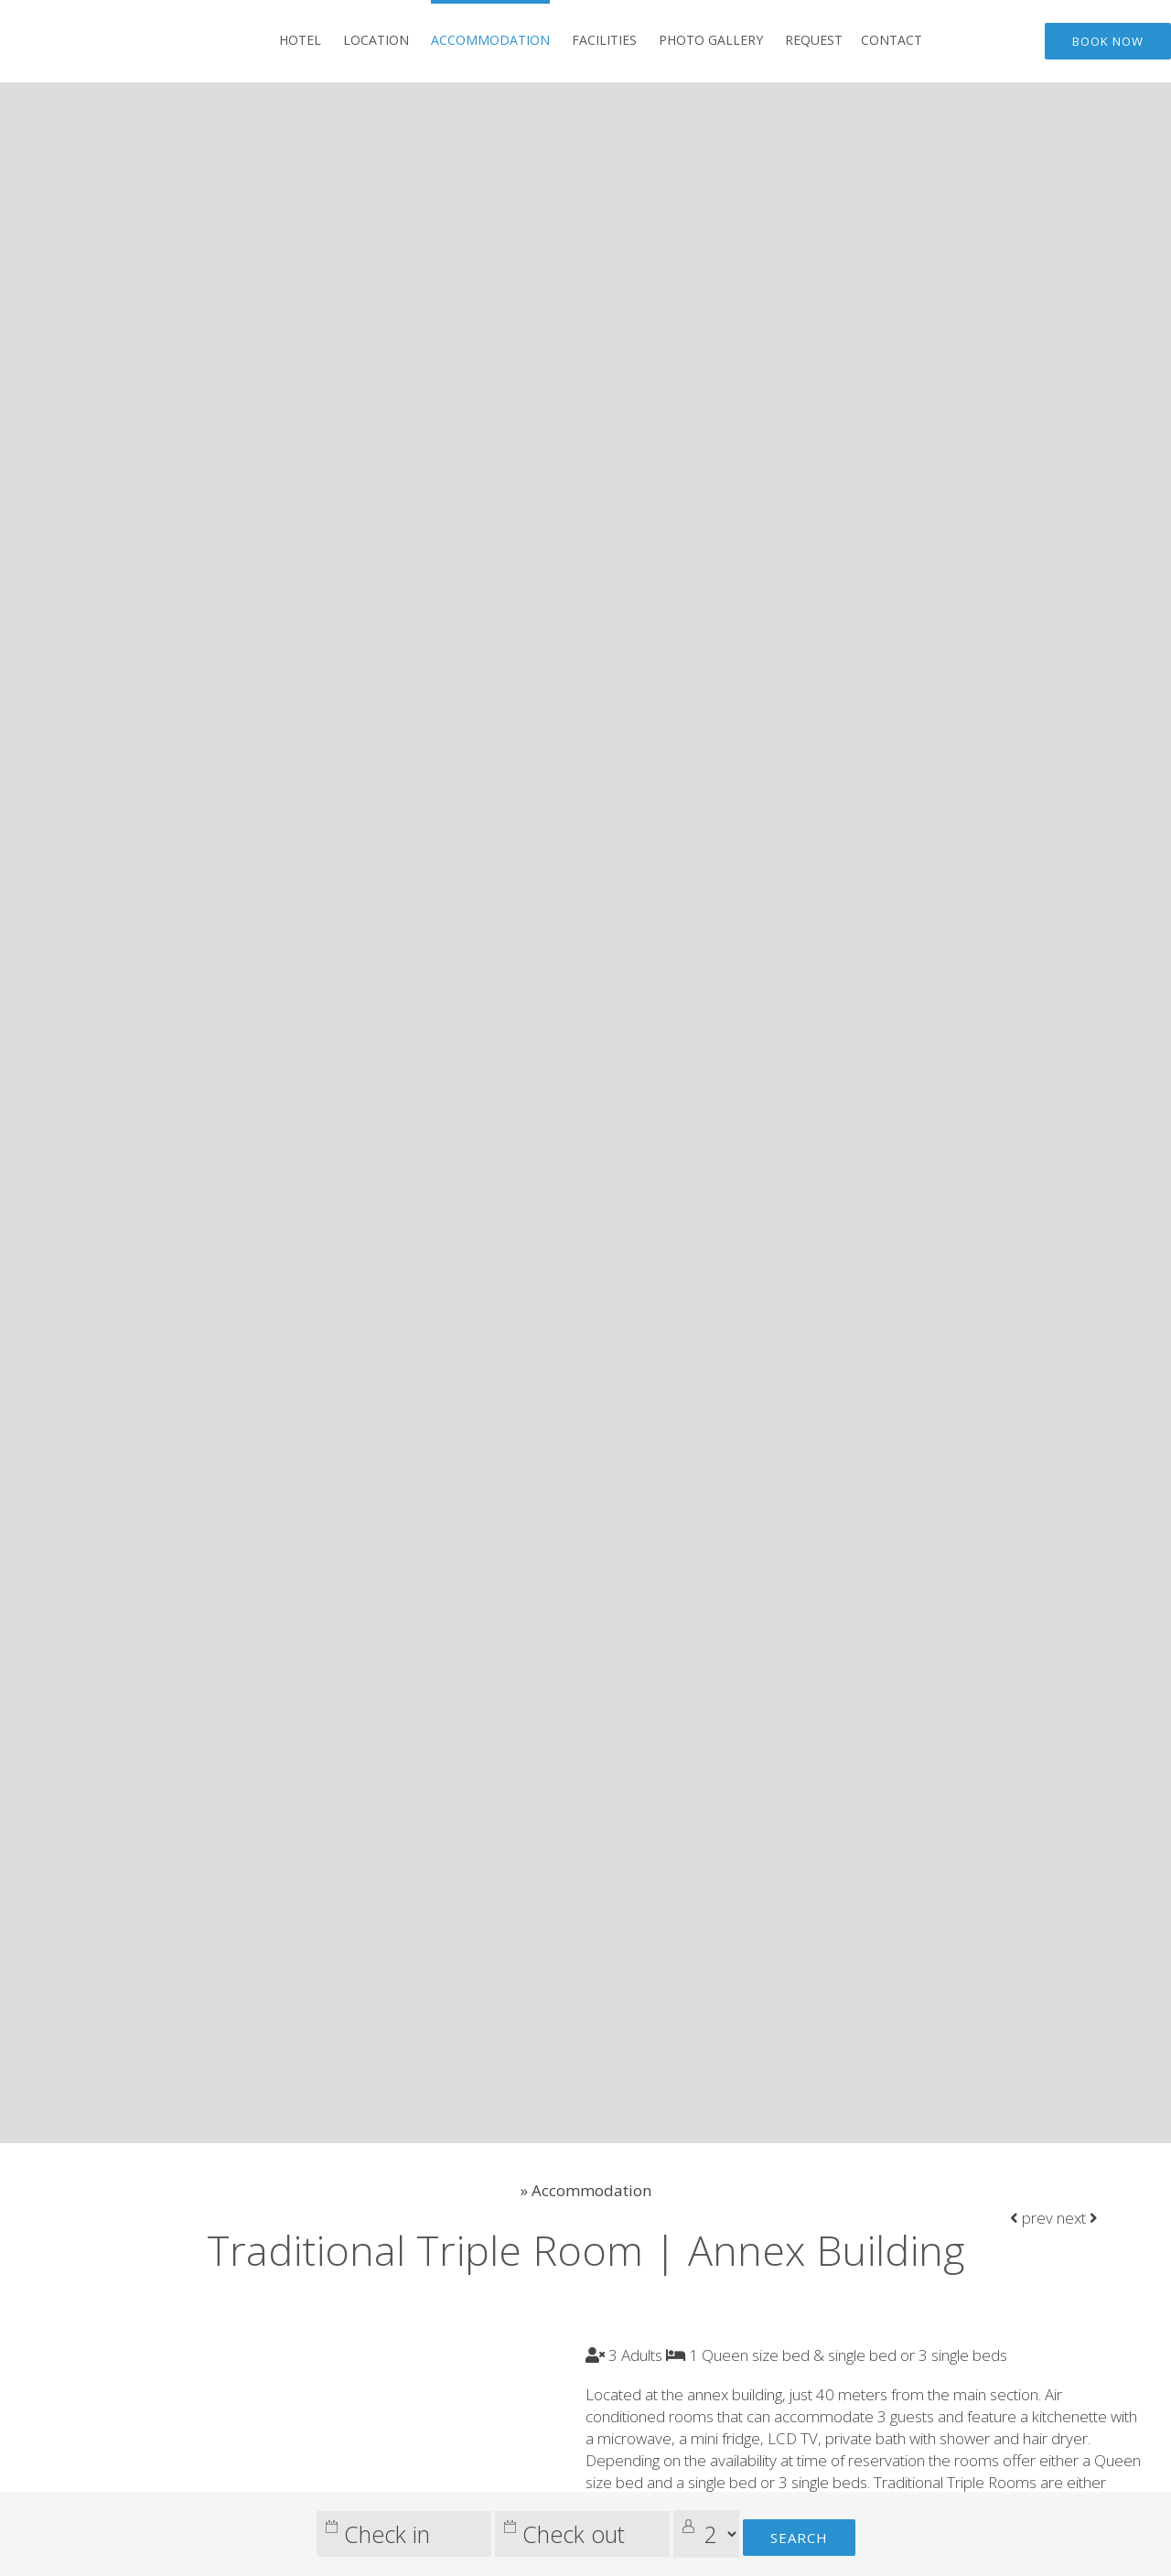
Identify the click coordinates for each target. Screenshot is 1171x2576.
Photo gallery (711, 40)
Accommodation (490, 40)
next (1077, 2217)
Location (376, 40)
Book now (1108, 41)
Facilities (604, 40)
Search (799, 2537)
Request (814, 40)
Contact (891, 40)
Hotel (300, 40)
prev (1031, 2217)
